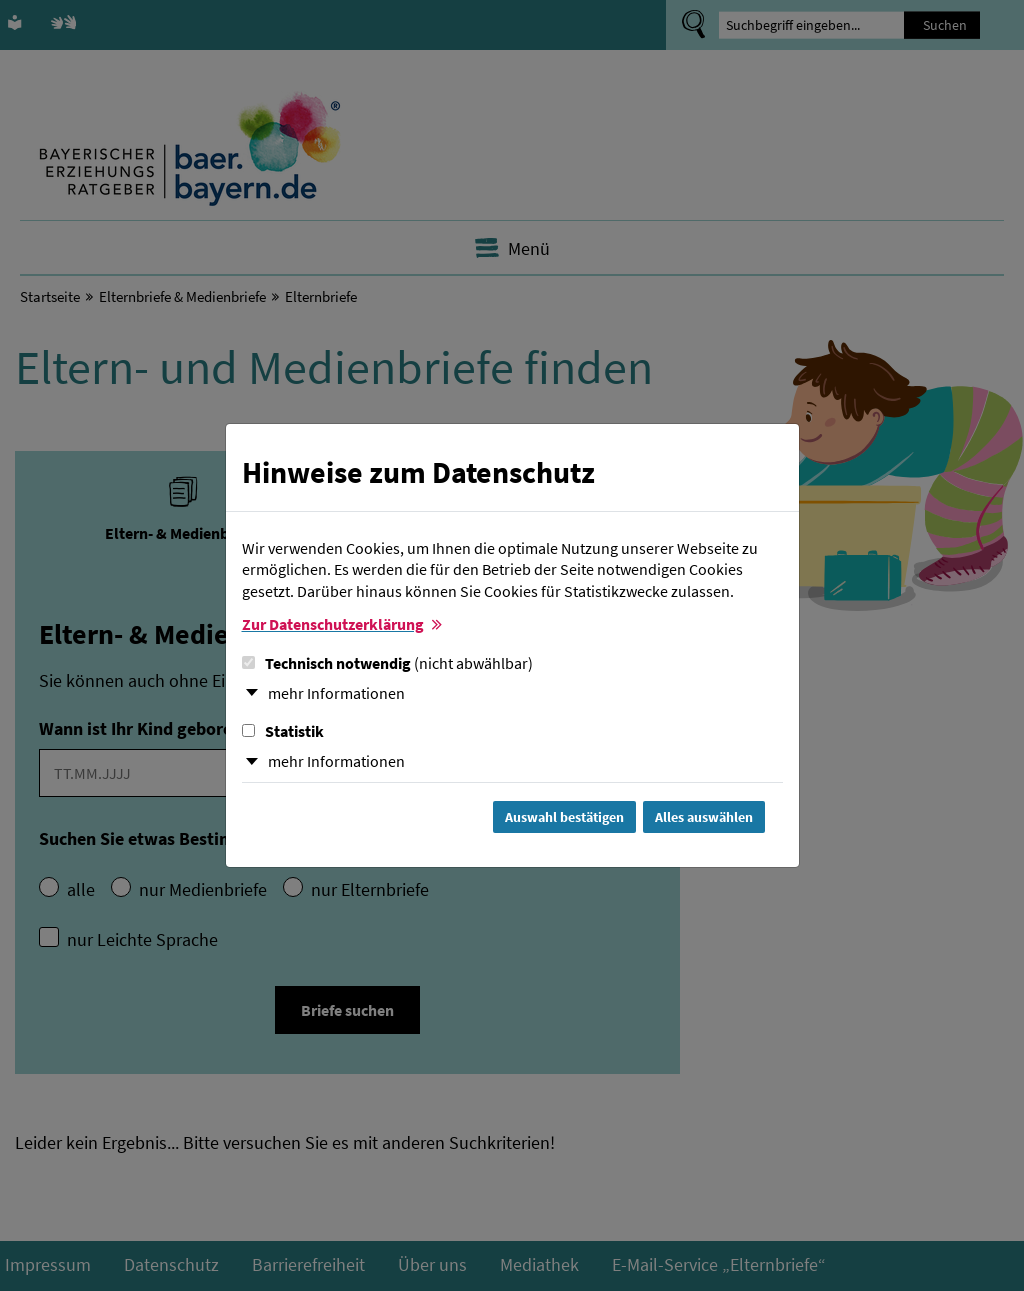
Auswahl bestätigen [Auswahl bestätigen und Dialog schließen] (564, 817)
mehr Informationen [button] (336, 693)
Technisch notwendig (387, 663)
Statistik (283, 731)
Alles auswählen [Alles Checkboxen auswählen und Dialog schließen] (704, 817)
